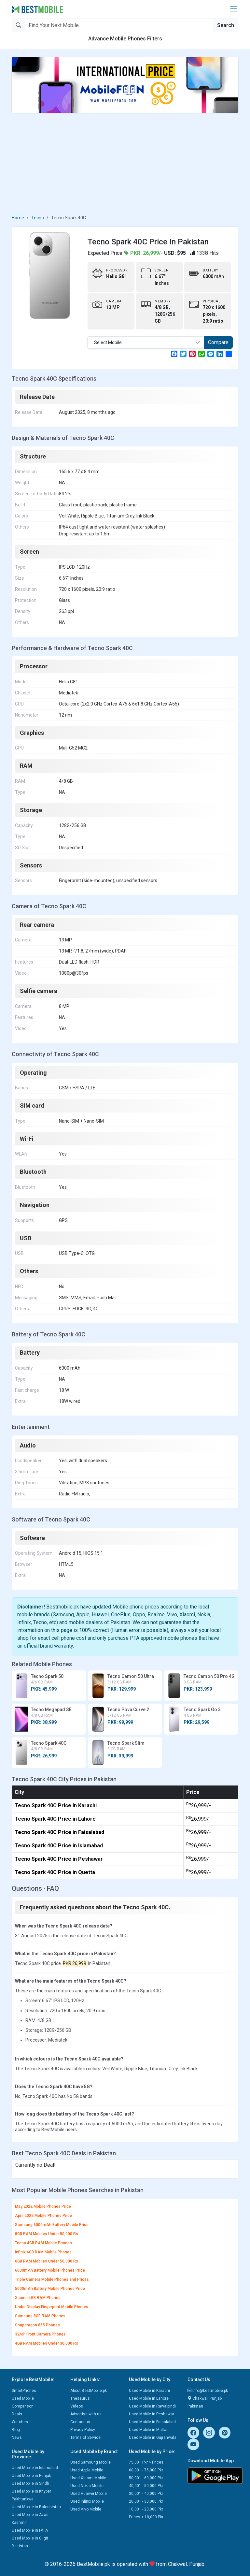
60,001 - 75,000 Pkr (146, 2470)
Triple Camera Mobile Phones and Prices (52, 2279)
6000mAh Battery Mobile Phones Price (50, 2270)
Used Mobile (23, 2398)
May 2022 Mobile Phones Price (43, 2206)
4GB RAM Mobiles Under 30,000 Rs (46, 2343)
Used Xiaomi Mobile (88, 2478)
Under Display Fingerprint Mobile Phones (51, 2307)
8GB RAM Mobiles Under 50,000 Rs (46, 2234)
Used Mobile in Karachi (149, 2390)
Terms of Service (85, 2437)
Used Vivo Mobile (85, 2509)
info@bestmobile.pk (208, 2390)
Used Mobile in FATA (30, 2530)
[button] (233, 9)
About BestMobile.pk (88, 2390)
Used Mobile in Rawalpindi (152, 2406)
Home (18, 217)
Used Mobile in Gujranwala (152, 2437)
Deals (17, 2414)
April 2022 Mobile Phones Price (43, 2215)
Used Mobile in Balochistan (36, 2507)
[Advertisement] (125, 163)
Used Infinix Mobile (87, 2501)
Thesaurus (80, 2398)
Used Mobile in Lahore (149, 2398)
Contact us (80, 2422)
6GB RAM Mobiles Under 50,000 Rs (46, 2261)
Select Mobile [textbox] (108, 342)
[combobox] (145, 342)
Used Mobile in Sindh (30, 2483)
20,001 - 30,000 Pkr (146, 2501)
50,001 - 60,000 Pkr (146, 2478)
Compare (218, 342)
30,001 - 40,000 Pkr (146, 2493)
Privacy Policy (82, 2429)
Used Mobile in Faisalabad (152, 2422)
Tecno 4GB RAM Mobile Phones (43, 2243)
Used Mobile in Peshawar (151, 2414)
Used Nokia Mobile (87, 2485)
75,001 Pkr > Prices (146, 2462)
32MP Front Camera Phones (40, 2334)
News (17, 2437)
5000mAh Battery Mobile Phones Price (50, 2288)
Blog (16, 2429)
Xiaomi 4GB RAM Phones (38, 2297)
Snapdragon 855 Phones (37, 2325)
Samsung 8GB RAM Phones (40, 2316)
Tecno (37, 217)
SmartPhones (24, 2390)
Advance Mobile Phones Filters (125, 39)
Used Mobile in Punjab (31, 2475)
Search (225, 25)
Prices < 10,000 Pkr (146, 2517)
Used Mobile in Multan (149, 2429)
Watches (20, 2422)
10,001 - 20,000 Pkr (146, 2509)
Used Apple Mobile (86, 2470)
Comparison (23, 2406)
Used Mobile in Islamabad (35, 2468)
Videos (76, 2406)
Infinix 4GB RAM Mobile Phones (43, 2252)
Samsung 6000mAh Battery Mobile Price (52, 2224)
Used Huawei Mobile (88, 2493)
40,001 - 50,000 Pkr (146, 2485)
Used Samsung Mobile (90, 2462)
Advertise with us (86, 2414)
